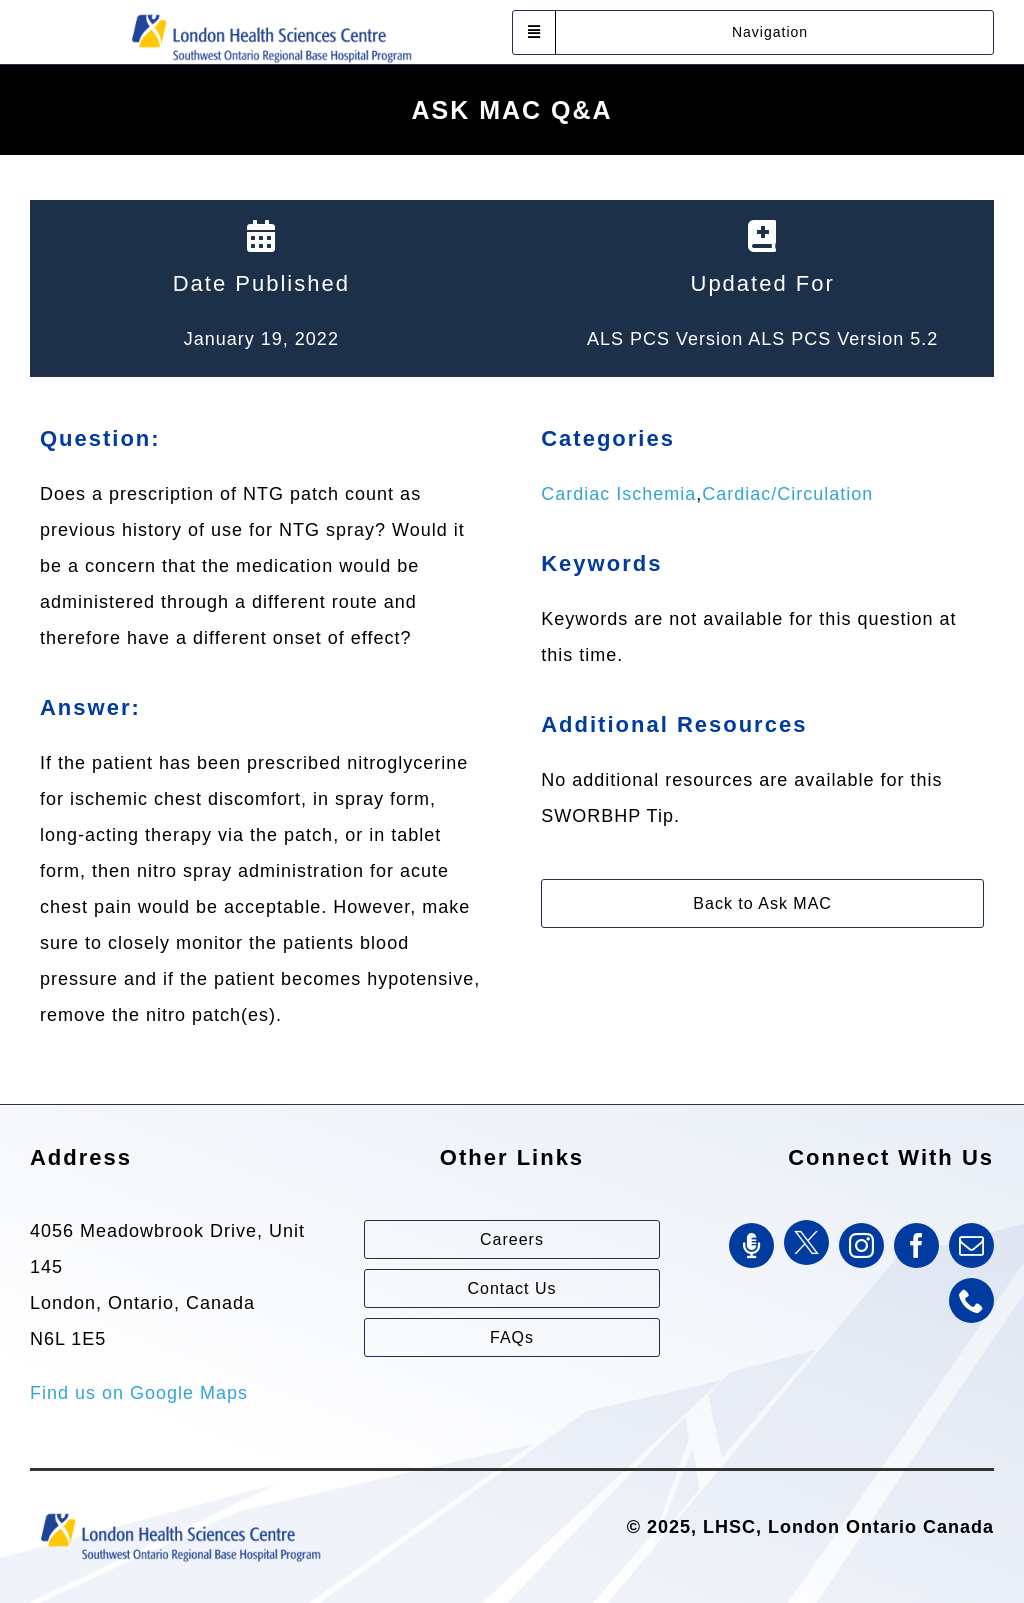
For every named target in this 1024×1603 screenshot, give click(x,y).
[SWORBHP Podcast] (751, 1245)
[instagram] (861, 1245)
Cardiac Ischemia (618, 494)
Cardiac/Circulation (787, 494)
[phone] (971, 1300)
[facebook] (916, 1245)
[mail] (971, 1245)
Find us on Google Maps (139, 1393)
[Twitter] (806, 1242)
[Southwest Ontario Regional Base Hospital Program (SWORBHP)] (271, 13)
